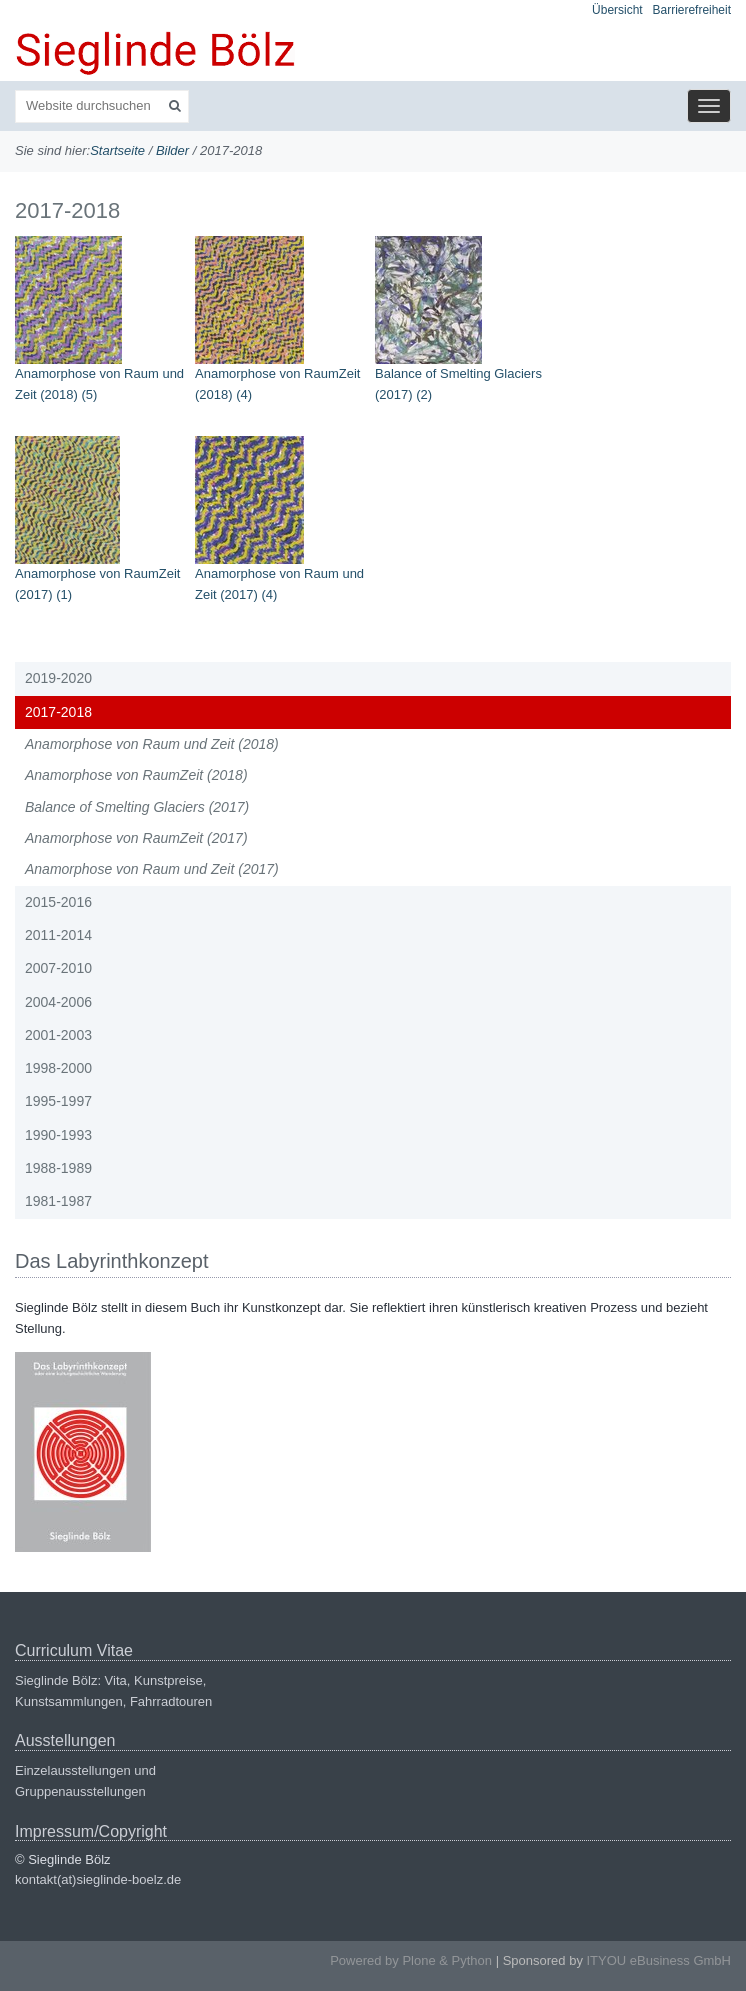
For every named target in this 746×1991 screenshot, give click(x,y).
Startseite (117, 150)
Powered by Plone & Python (411, 1960)
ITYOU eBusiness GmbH (659, 1960)
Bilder (172, 150)
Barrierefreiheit (692, 10)
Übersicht (617, 10)
